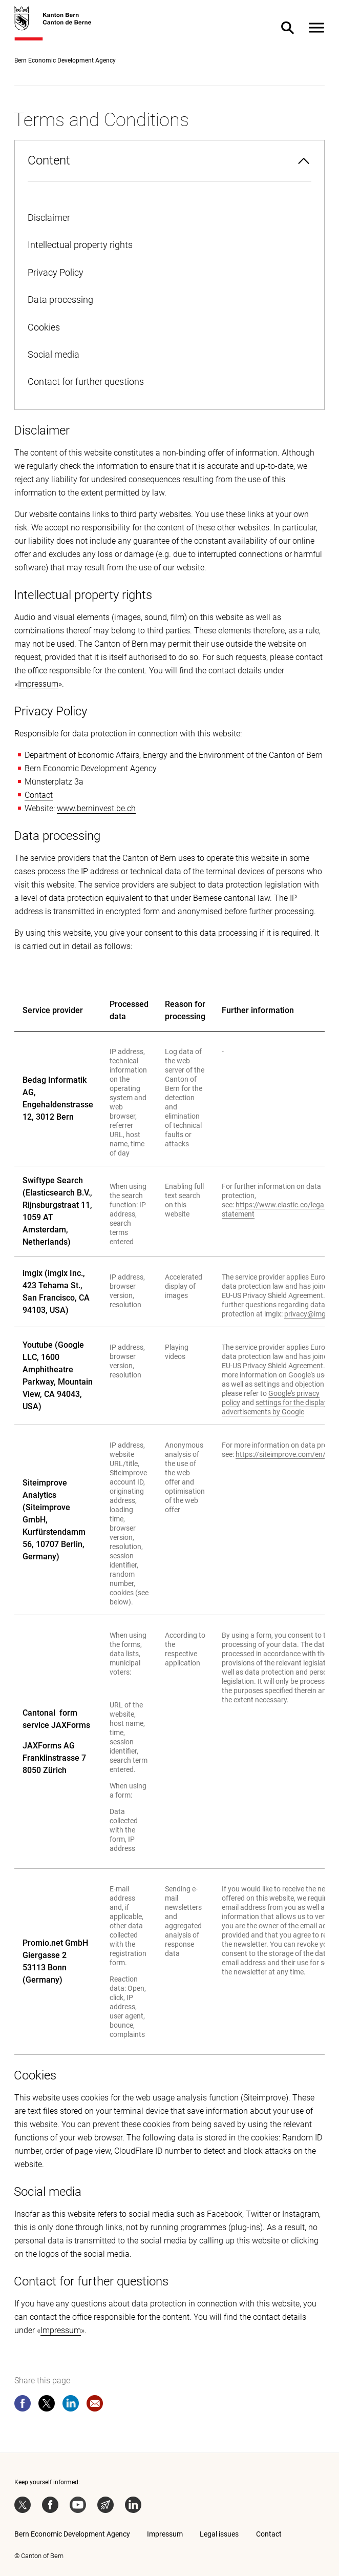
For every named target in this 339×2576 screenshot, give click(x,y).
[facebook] (22, 2405)
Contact (39, 795)
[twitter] (46, 2405)
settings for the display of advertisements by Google (279, 1407)
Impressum (38, 684)
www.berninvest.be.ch (96, 808)
